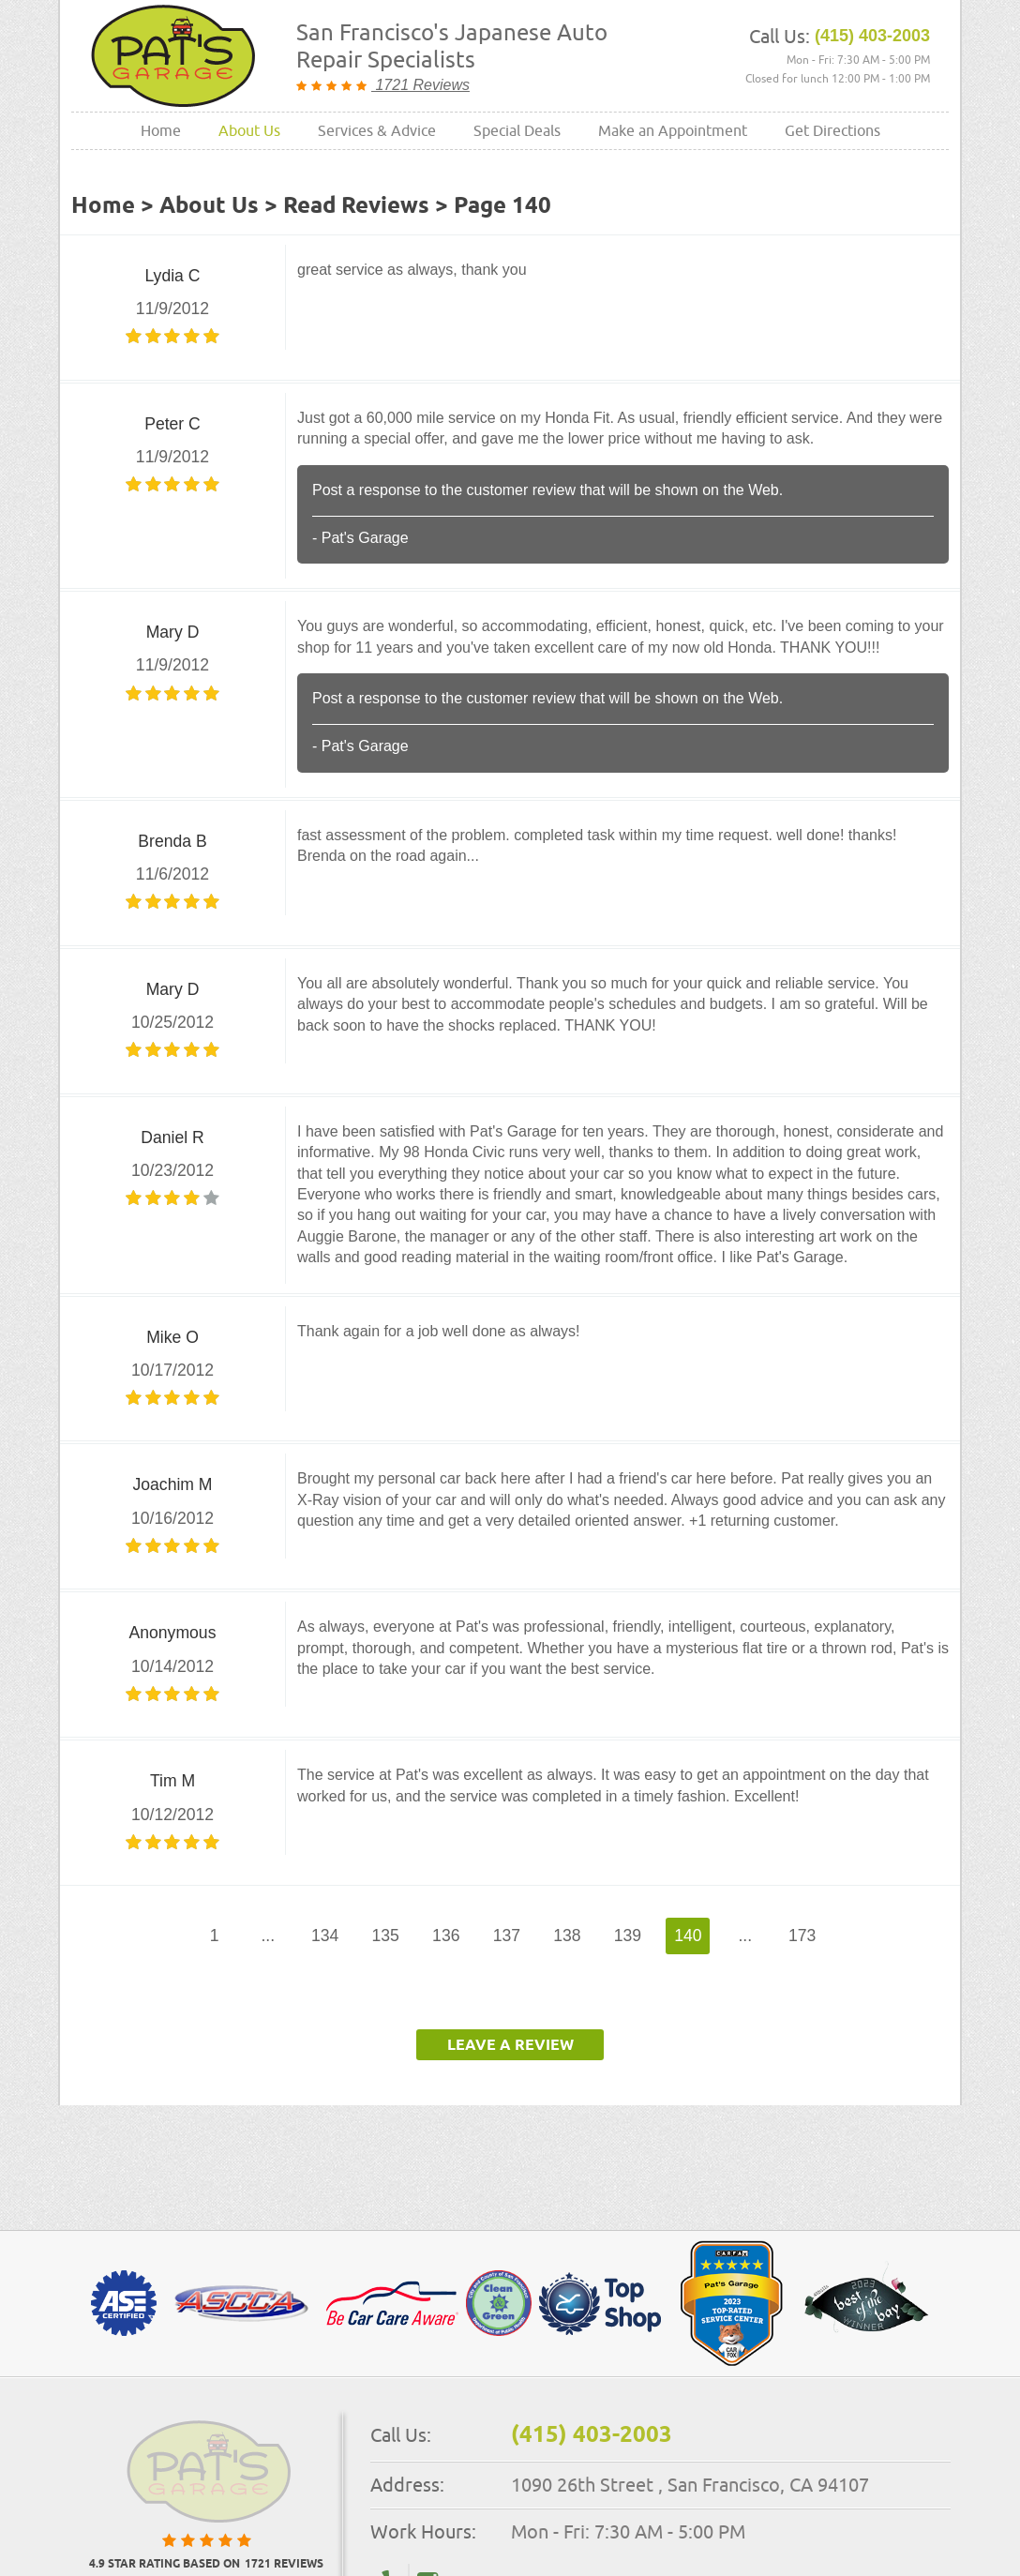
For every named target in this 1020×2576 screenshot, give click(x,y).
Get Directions (832, 130)
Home (161, 130)
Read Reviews (356, 206)
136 (445, 1935)
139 (627, 1935)
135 (385, 1935)
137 (506, 1935)
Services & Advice (377, 130)
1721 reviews (284, 2564)
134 (324, 1935)
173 (802, 1935)
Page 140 (502, 206)
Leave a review (510, 2046)
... (268, 1935)
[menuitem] (161, 131)
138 (566, 1935)
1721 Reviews (420, 85)
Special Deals (517, 130)
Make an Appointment (672, 130)
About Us (249, 130)
